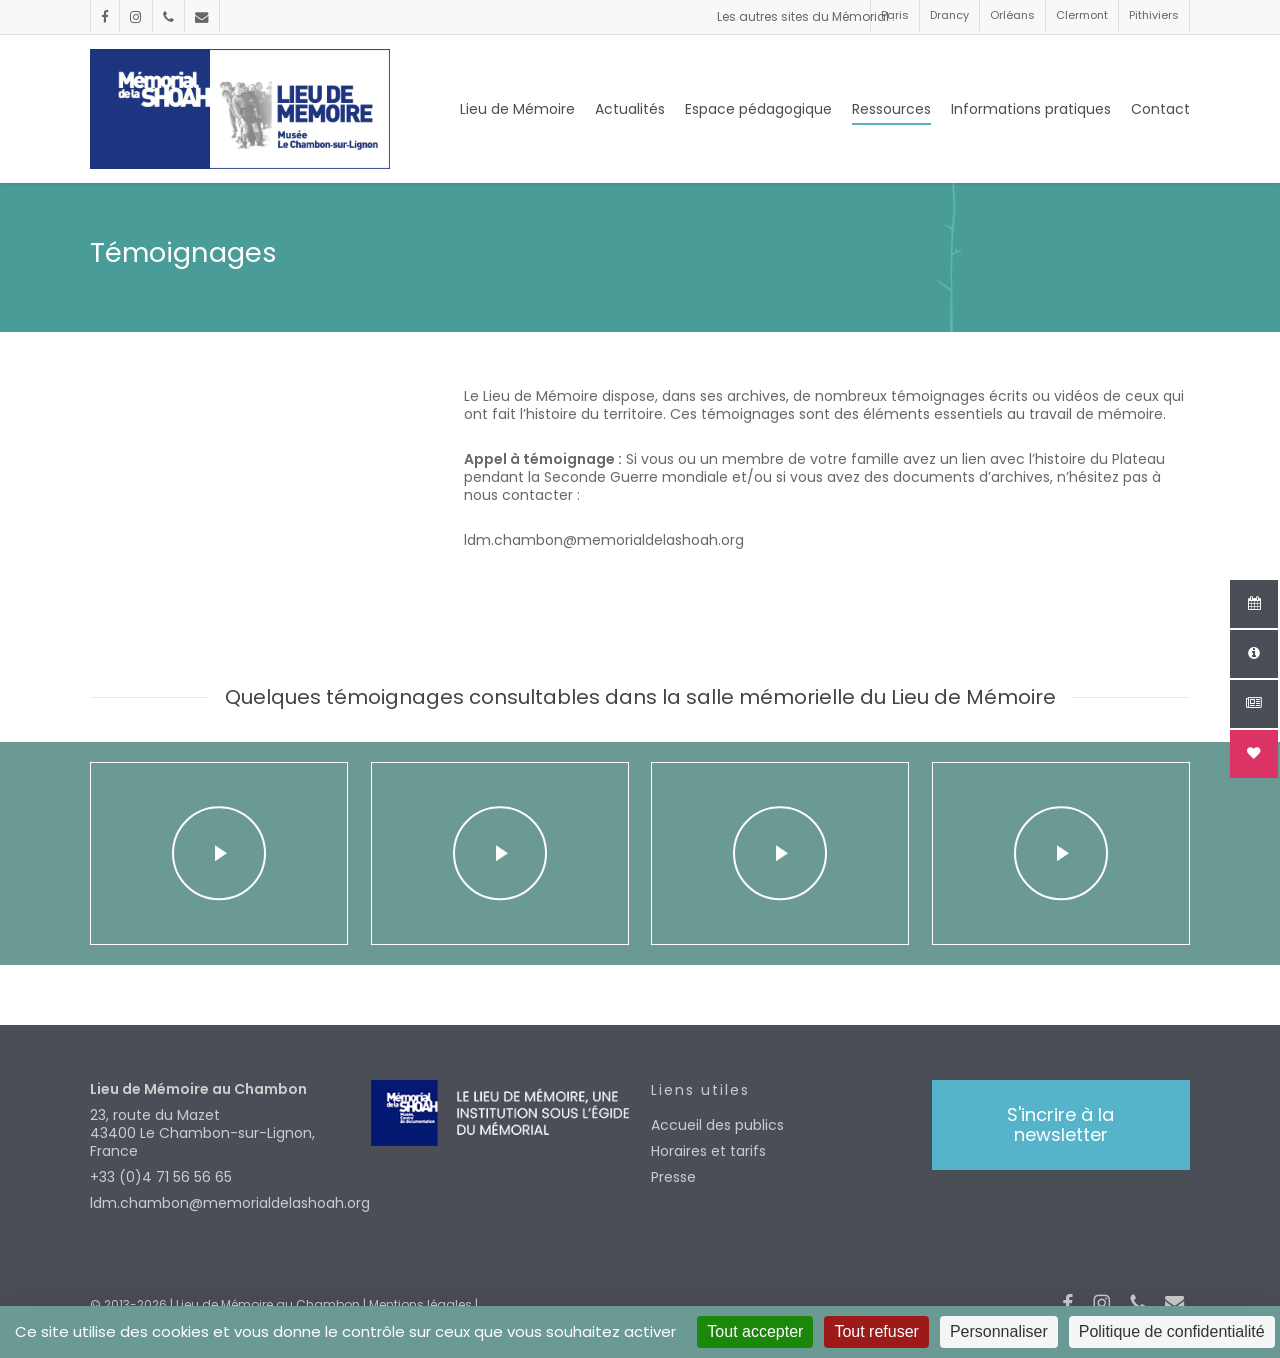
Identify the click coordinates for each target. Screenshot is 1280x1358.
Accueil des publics (717, 1125)
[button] (1061, 1125)
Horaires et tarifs (708, 1151)
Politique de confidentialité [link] (1172, 1331)
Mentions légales (420, 1304)
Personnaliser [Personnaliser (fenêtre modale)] (999, 1331)
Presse (673, 1177)
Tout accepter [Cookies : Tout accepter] (755, 1331)
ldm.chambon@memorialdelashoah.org (219, 1203)
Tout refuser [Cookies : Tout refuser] (876, 1331)
